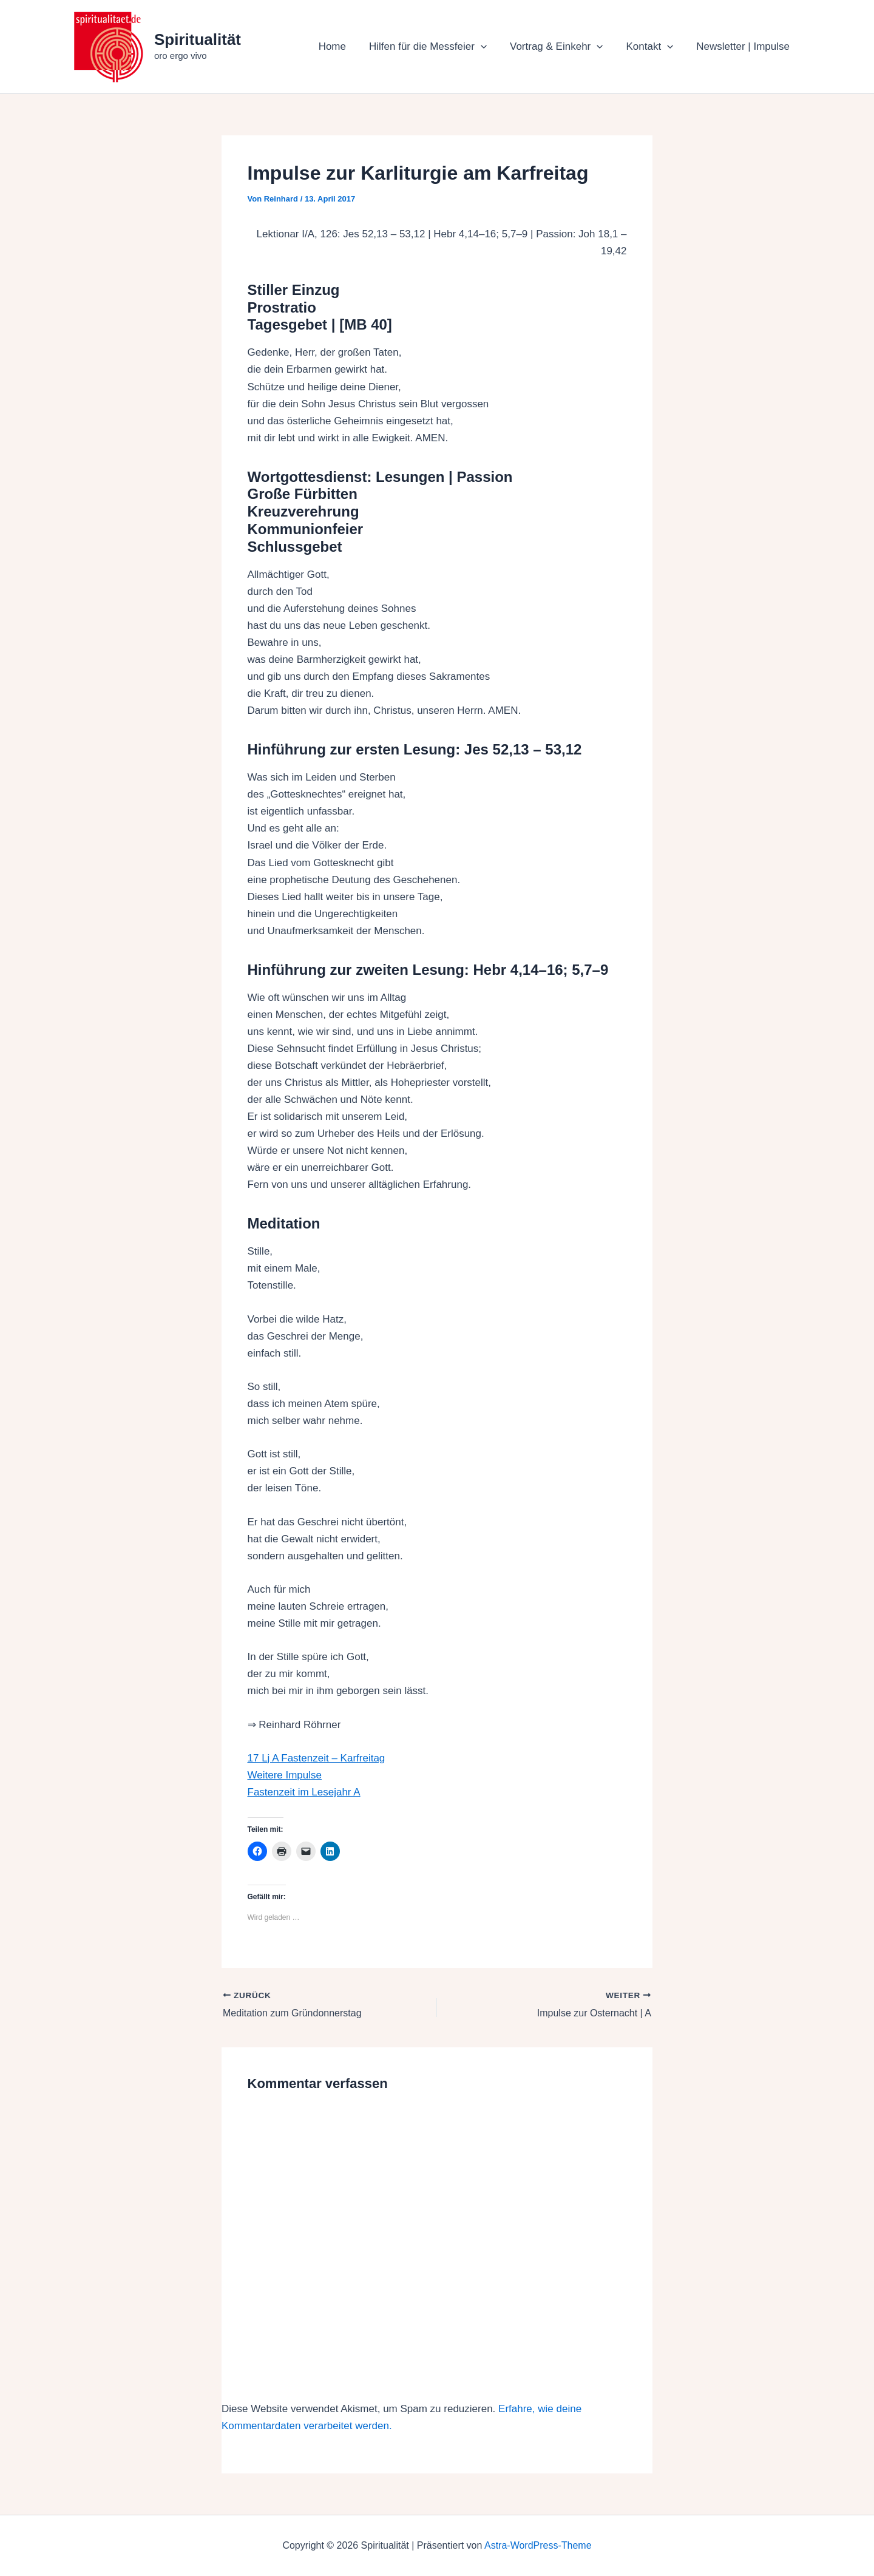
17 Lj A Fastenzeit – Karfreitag (316, 1758)
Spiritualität (197, 39)
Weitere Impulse (285, 1775)
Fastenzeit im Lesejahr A (304, 1792)
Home (343, 46)
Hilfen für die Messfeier (436, 46)
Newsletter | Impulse (744, 46)
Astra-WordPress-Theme (538, 2545)
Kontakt (653, 46)
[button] (489, 46)
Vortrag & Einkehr (562, 46)
